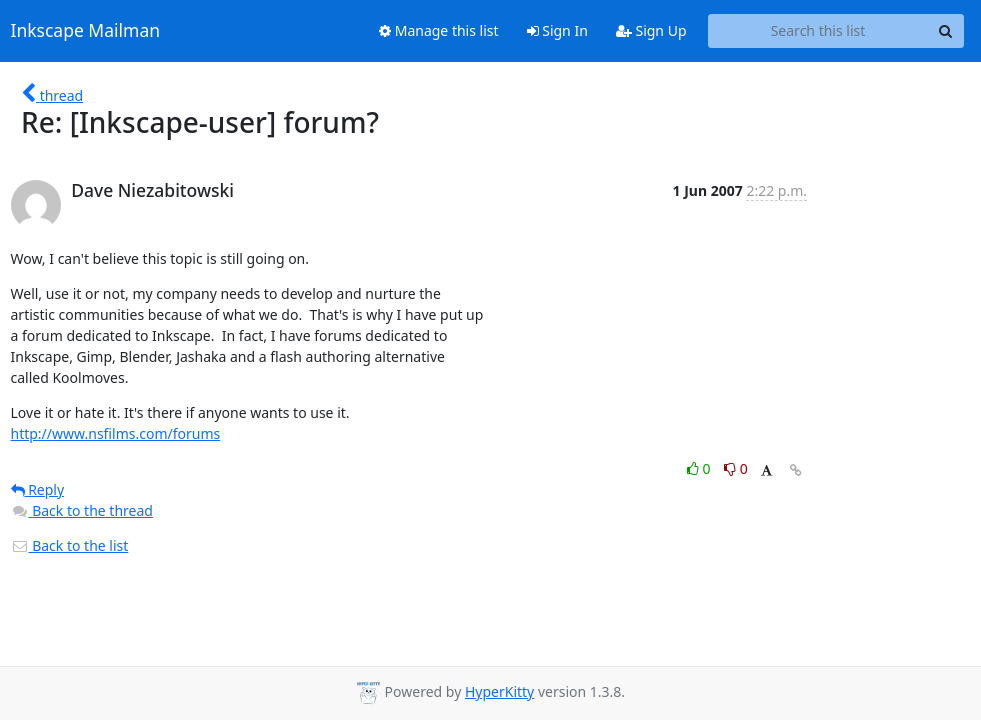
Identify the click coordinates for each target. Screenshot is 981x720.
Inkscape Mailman (86, 31)
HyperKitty (499, 691)
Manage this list (439, 30)
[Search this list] (818, 31)
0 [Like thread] (700, 468)
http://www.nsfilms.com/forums (116, 433)
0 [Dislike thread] (736, 468)
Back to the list (70, 545)
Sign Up (651, 30)
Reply (38, 489)
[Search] (946, 31)
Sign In (557, 30)
